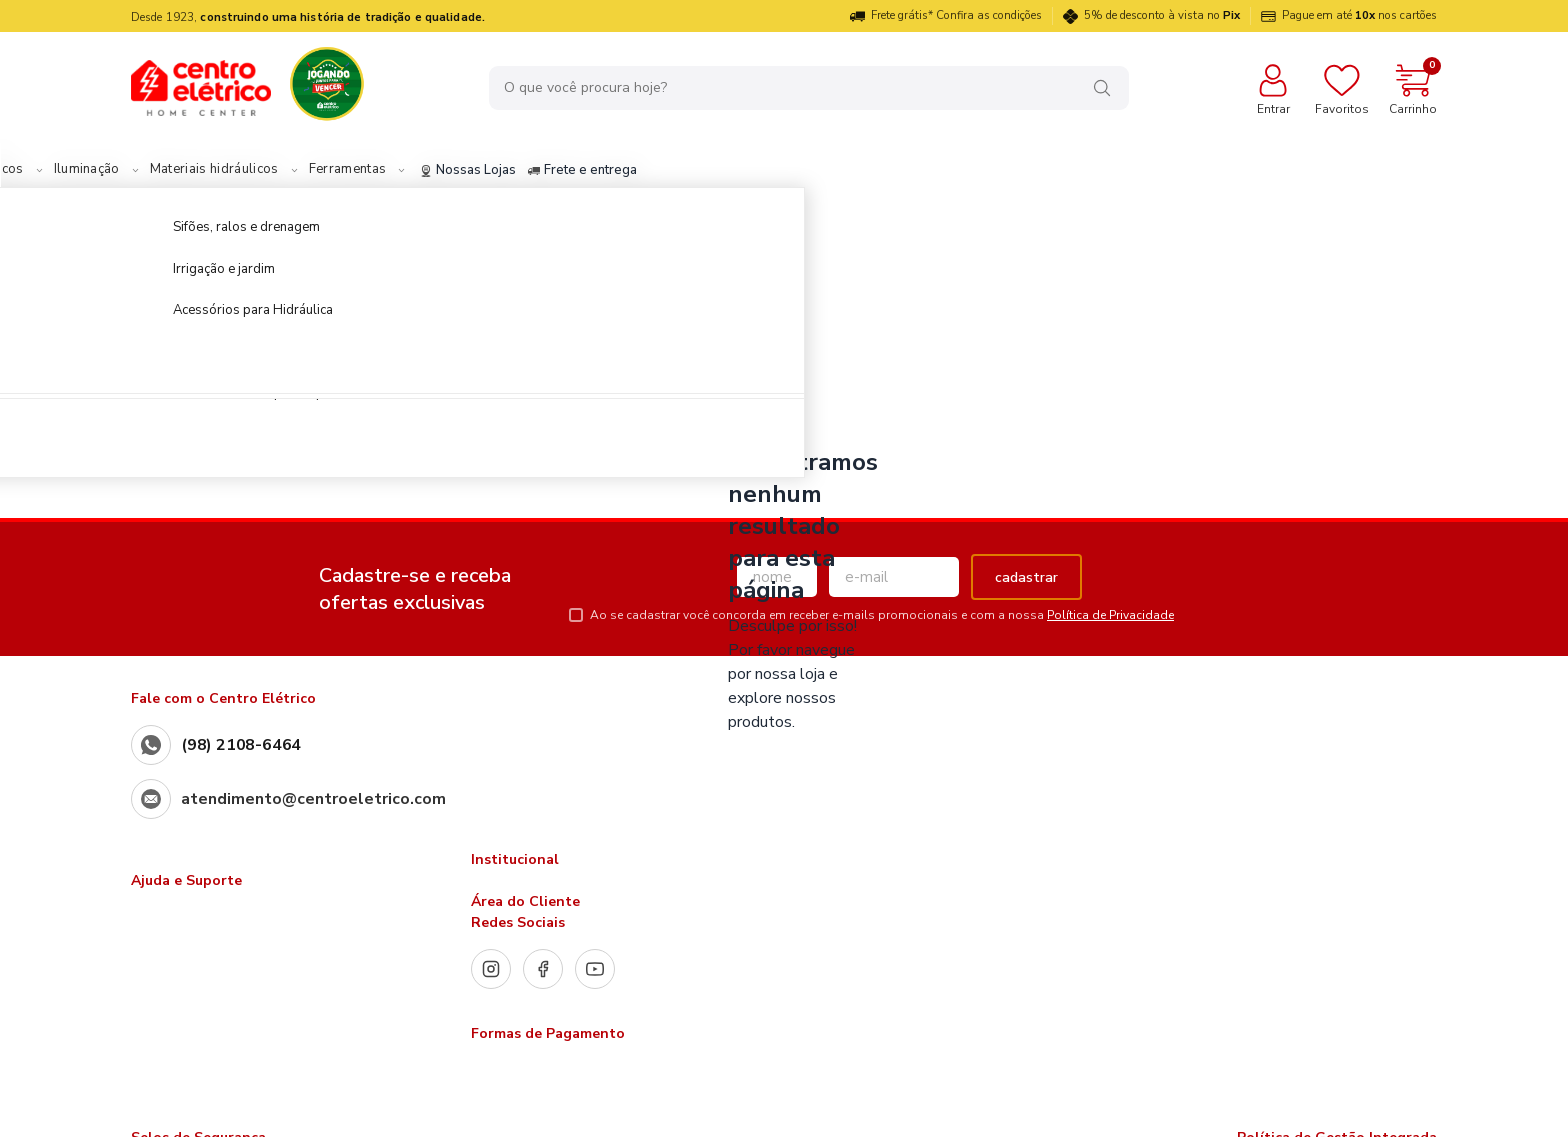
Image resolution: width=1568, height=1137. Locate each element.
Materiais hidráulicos (361, 170)
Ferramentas (495, 170)
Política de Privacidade (1110, 615)
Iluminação (234, 170)
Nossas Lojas (615, 171)
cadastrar (1026, 577)
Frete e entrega (729, 171)
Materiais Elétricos (113, 170)
